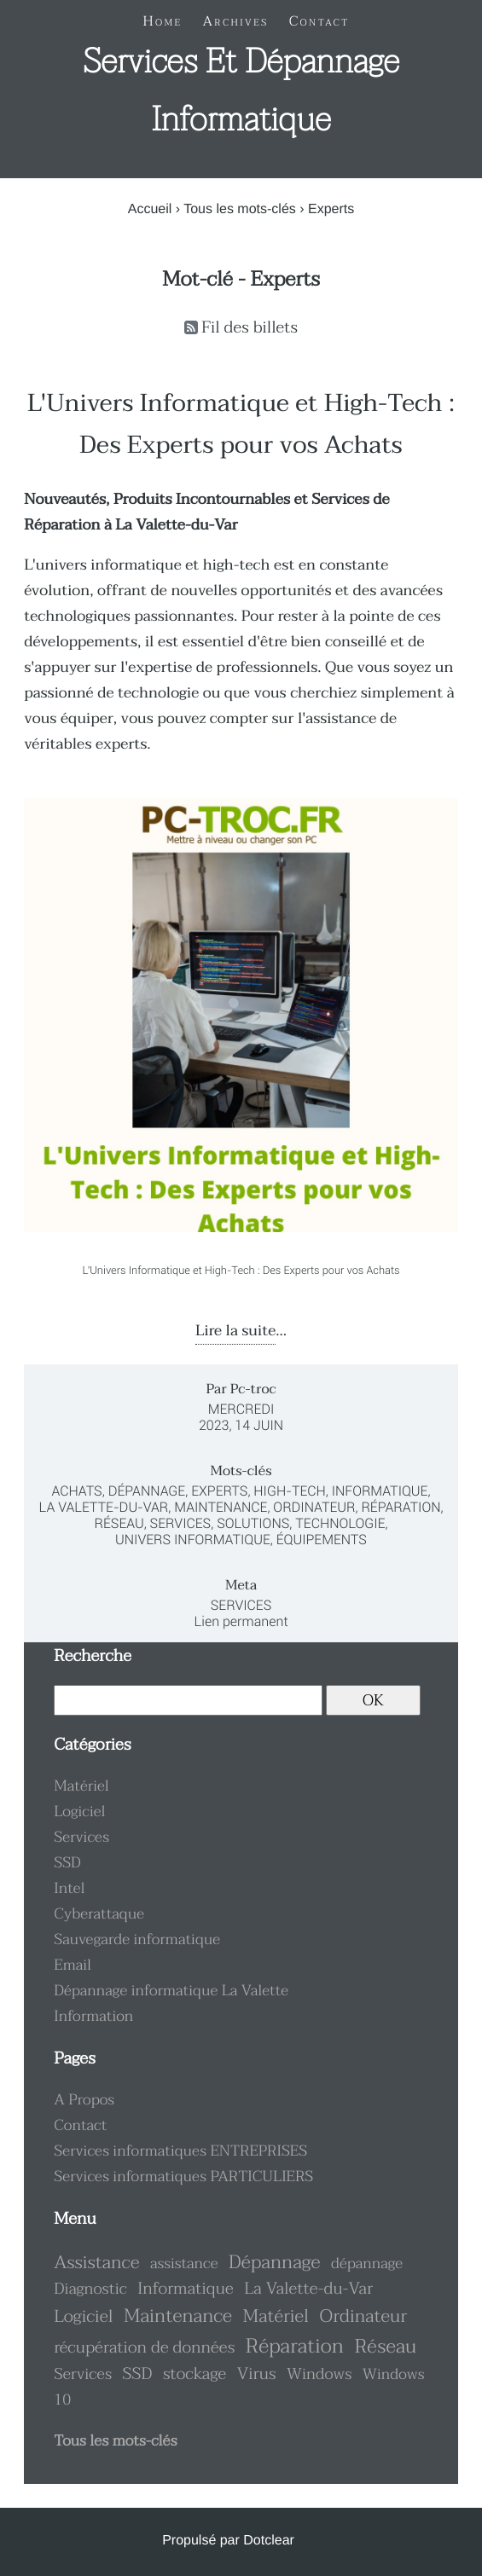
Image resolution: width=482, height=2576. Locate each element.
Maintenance (220, 1507)
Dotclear (268, 2540)
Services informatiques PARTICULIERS (183, 2177)
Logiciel (79, 1812)
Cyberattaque (99, 1914)
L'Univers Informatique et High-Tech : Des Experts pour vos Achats (241, 424)
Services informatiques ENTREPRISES (180, 2151)
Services (181, 1523)
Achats (77, 1491)
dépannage (367, 2264)
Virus (256, 2374)
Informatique (380, 1491)
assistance (184, 2264)
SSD (67, 1863)
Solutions (253, 1523)
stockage (194, 2374)
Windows (319, 2374)
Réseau (118, 1523)
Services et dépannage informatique (240, 91)
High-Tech (289, 1491)
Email (72, 1965)
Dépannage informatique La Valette (171, 1991)
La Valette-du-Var (103, 1507)
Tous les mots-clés (239, 209)
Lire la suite (235, 1331)
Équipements (321, 1539)
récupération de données (144, 2348)
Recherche (92, 1656)
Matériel (81, 1786)
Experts (219, 1491)
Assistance (96, 2263)
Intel (69, 1889)
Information (93, 2016)
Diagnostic (90, 2288)
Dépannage (146, 1491)
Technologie (340, 1523)
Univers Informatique (192, 1539)
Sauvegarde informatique (137, 1940)
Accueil (150, 209)
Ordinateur (314, 1507)
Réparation (400, 1507)
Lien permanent (240, 1621)
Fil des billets (249, 328)
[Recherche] (188, 1700)
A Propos (84, 2100)
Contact (80, 2126)
